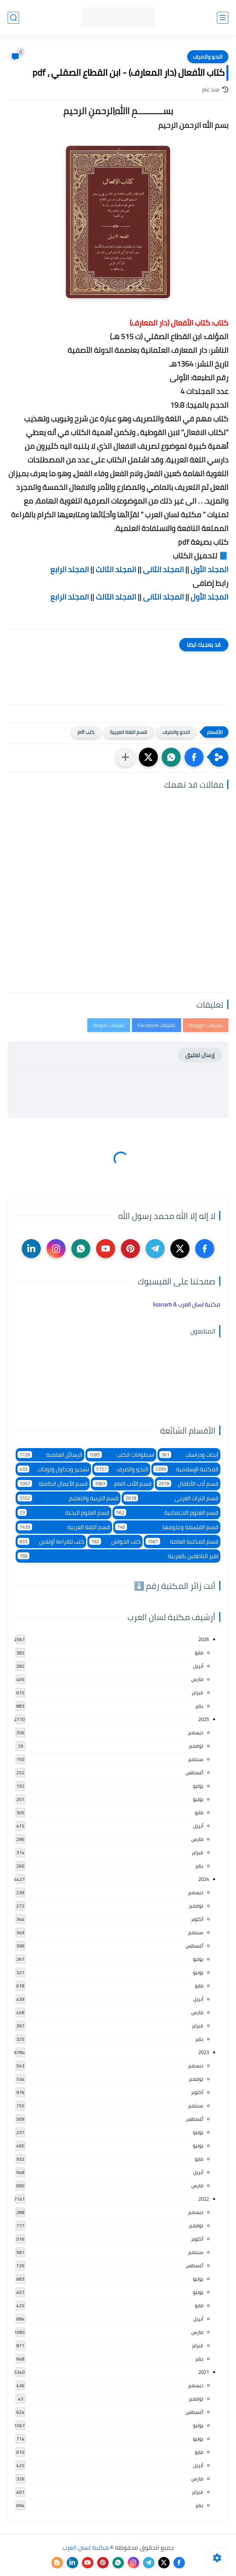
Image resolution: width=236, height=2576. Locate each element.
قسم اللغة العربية (128, 732)
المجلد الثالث (116, 569)
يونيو (198, 1799)
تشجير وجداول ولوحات (53, 1469)
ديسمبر (195, 1732)
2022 (203, 2198)
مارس (197, 1679)
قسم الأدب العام (122, 1483)
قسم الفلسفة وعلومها (166, 1527)
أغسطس (194, 1772)
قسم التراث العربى (171, 1498)
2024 (203, 1879)
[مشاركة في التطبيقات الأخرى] (125, 757)
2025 (203, 1719)
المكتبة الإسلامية (185, 1469)
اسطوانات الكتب (120, 1454)
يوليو (198, 1785)
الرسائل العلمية (50, 1454)
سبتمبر (195, 1759)
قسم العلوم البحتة (63, 1512)
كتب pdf (86, 732)
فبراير (197, 1692)
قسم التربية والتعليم (68, 1498)
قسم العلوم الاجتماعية (166, 1512)
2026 (203, 1639)
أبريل (198, 1665)
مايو (199, 1652)
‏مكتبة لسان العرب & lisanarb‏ (186, 1304)
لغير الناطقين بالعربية (118, 1556)
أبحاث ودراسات (188, 1454)
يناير (199, 1705)
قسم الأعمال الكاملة (53, 1483)
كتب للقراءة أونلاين (51, 1541)
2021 (203, 2372)
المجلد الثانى (163, 569)
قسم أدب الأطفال (187, 1483)
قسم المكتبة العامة (182, 1541)
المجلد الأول (209, 569)
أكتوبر (197, 1919)
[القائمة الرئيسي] (222, 18)
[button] (194, 757)
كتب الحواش (114, 1541)
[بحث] (13, 18)
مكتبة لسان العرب (86, 2547)
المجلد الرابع (69, 569)
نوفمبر (196, 1745)
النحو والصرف (208, 57)
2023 (203, 2052)
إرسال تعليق (200, 1055)
